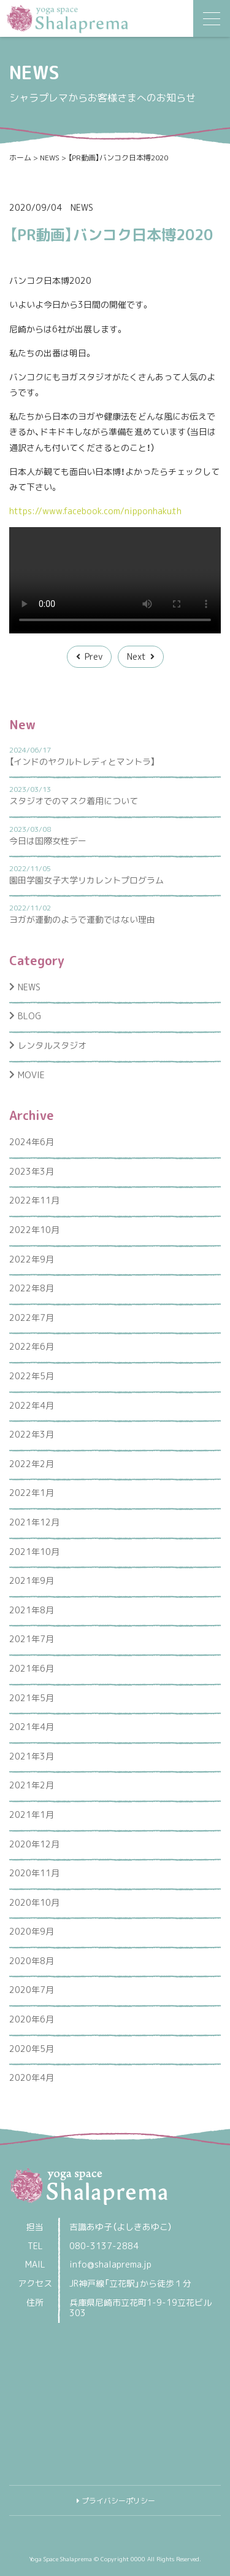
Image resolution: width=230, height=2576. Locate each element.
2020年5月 (31, 2048)
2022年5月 (31, 1376)
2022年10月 (34, 1229)
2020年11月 (34, 1873)
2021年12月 (34, 1522)
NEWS (82, 207)
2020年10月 (34, 1902)
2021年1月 (31, 1814)
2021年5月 (31, 1698)
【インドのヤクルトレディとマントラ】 (82, 761)
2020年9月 (31, 1931)
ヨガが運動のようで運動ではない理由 (82, 919)
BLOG (29, 1016)
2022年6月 (31, 1346)
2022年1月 (31, 1492)
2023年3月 (31, 1171)
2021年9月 (31, 1580)
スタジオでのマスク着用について (73, 801)
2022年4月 (31, 1405)
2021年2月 (31, 1785)
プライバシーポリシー (118, 2501)
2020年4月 (31, 2077)
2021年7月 (31, 1639)
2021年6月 (31, 1668)
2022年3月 (31, 1434)
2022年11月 (34, 1200)
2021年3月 (31, 1756)
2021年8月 (31, 1610)
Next (136, 656)
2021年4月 (31, 1726)
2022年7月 (31, 1317)
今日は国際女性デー (47, 841)
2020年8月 (31, 1961)
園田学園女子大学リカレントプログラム (86, 880)
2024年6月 (31, 1142)
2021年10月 (34, 1551)
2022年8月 (31, 1288)
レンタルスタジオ (52, 1045)
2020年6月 (31, 2019)
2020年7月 (31, 1989)
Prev (93, 656)
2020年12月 (34, 1844)
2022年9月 (31, 1259)
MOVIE (31, 1075)
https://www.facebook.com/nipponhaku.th (95, 511)
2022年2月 (31, 1464)
